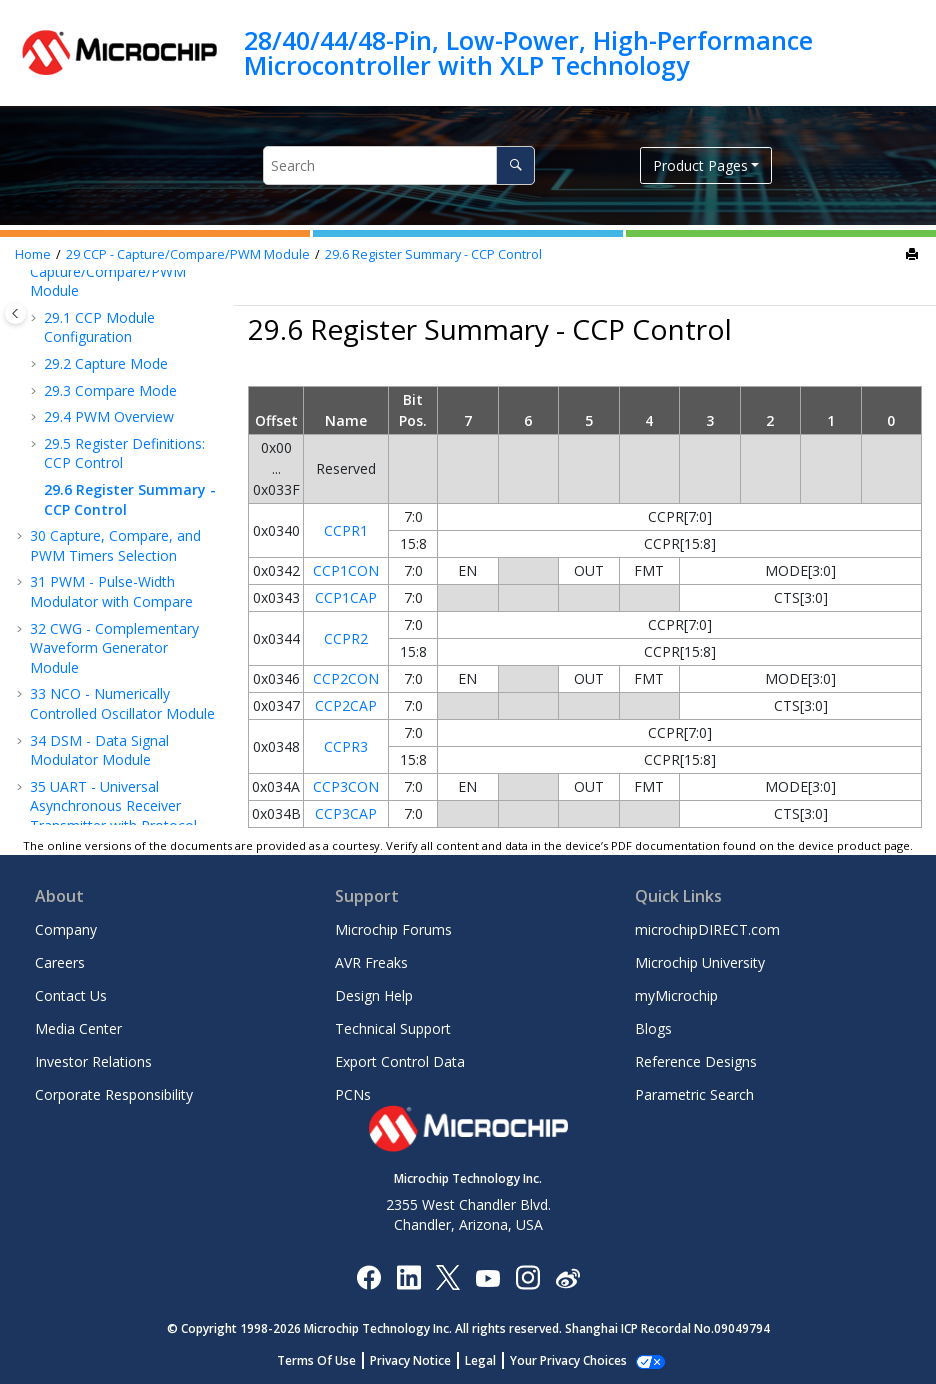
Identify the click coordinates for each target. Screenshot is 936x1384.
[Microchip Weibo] (567, 1277)
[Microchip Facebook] (368, 1276)
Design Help (374, 995)
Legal (491, 1360)
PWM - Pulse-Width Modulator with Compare (111, 591)
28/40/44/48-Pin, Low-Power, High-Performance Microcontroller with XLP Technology (528, 52)
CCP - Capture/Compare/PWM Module (188, 254)
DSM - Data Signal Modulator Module (99, 750)
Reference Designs (696, 1061)
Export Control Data (400, 1061)
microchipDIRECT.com (707, 929)
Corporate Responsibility (114, 1094)
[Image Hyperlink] (487, 1277)
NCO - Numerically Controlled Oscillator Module (122, 703)
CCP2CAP (346, 705)
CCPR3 (346, 746)
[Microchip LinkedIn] (408, 1276)
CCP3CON (346, 786)
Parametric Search (694, 1094)
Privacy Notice (421, 1360)
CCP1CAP (346, 597)
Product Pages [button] (700, 165)
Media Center (78, 1028)
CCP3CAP (346, 813)
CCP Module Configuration (99, 327)
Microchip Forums (393, 929)
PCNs (353, 1094)
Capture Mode (106, 363)
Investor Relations (93, 1061)
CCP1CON (346, 570)
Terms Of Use (327, 1360)
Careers (60, 962)
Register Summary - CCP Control (433, 254)
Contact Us (71, 995)
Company (66, 929)
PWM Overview (109, 416)
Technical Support (393, 1028)
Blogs (653, 1028)
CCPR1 (346, 530)
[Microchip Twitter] (448, 1276)
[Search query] (399, 165)
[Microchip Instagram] (527, 1276)
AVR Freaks (371, 962)
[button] (36, 318)
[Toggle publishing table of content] (15, 313)
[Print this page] (914, 255)
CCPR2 (346, 638)
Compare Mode (110, 390)
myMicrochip (676, 995)
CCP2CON (346, 678)
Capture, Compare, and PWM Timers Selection (115, 545)
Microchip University (700, 962)
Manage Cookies (568, 1360)
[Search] (515, 165)
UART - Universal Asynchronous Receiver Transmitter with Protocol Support (113, 816)
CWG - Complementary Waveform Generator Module (114, 648)
